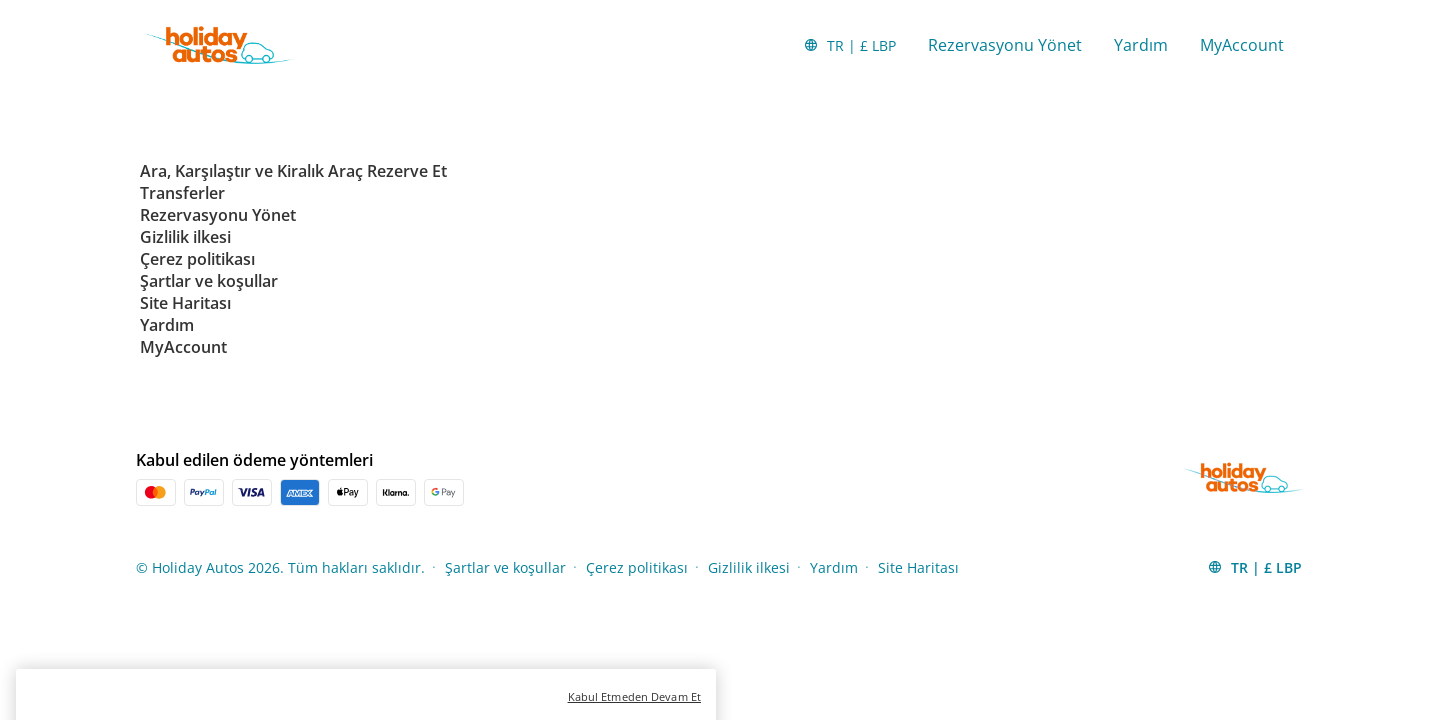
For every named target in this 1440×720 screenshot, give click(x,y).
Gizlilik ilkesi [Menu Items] (749, 567)
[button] (849, 45)
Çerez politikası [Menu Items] (637, 567)
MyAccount (1242, 45)
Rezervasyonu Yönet (1005, 45)
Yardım (1141, 45)
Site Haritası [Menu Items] (918, 567)
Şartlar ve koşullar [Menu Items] (505, 567)
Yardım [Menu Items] (834, 567)
